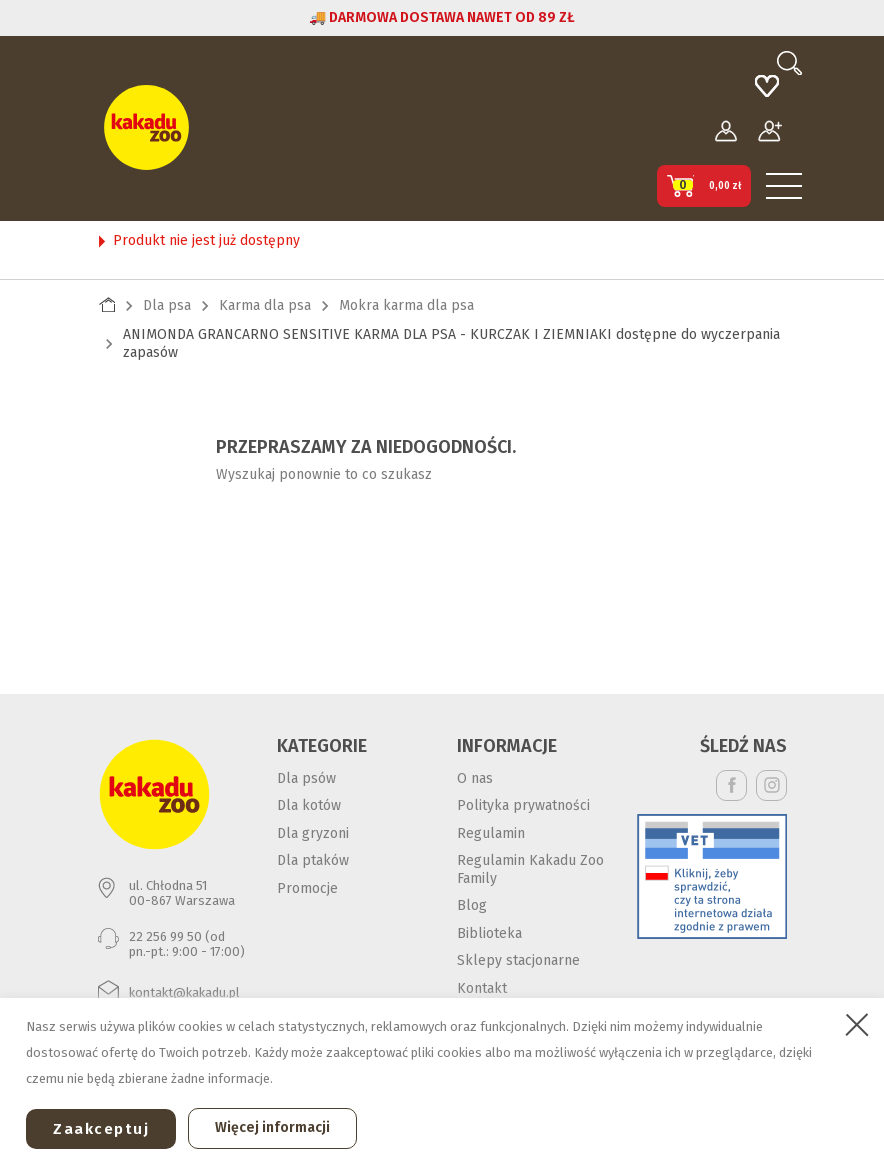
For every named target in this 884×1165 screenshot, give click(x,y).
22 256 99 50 (165, 936)
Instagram (771, 785)
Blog (472, 905)
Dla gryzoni (313, 833)
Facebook (731, 785)
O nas (475, 778)
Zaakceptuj (101, 1129)
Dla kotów (309, 805)
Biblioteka (489, 933)
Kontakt (482, 988)
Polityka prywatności (523, 805)
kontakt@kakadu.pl (184, 992)
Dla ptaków (313, 860)
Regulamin (491, 833)
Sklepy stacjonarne (518, 960)
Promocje (307, 888)
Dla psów (306, 778)
